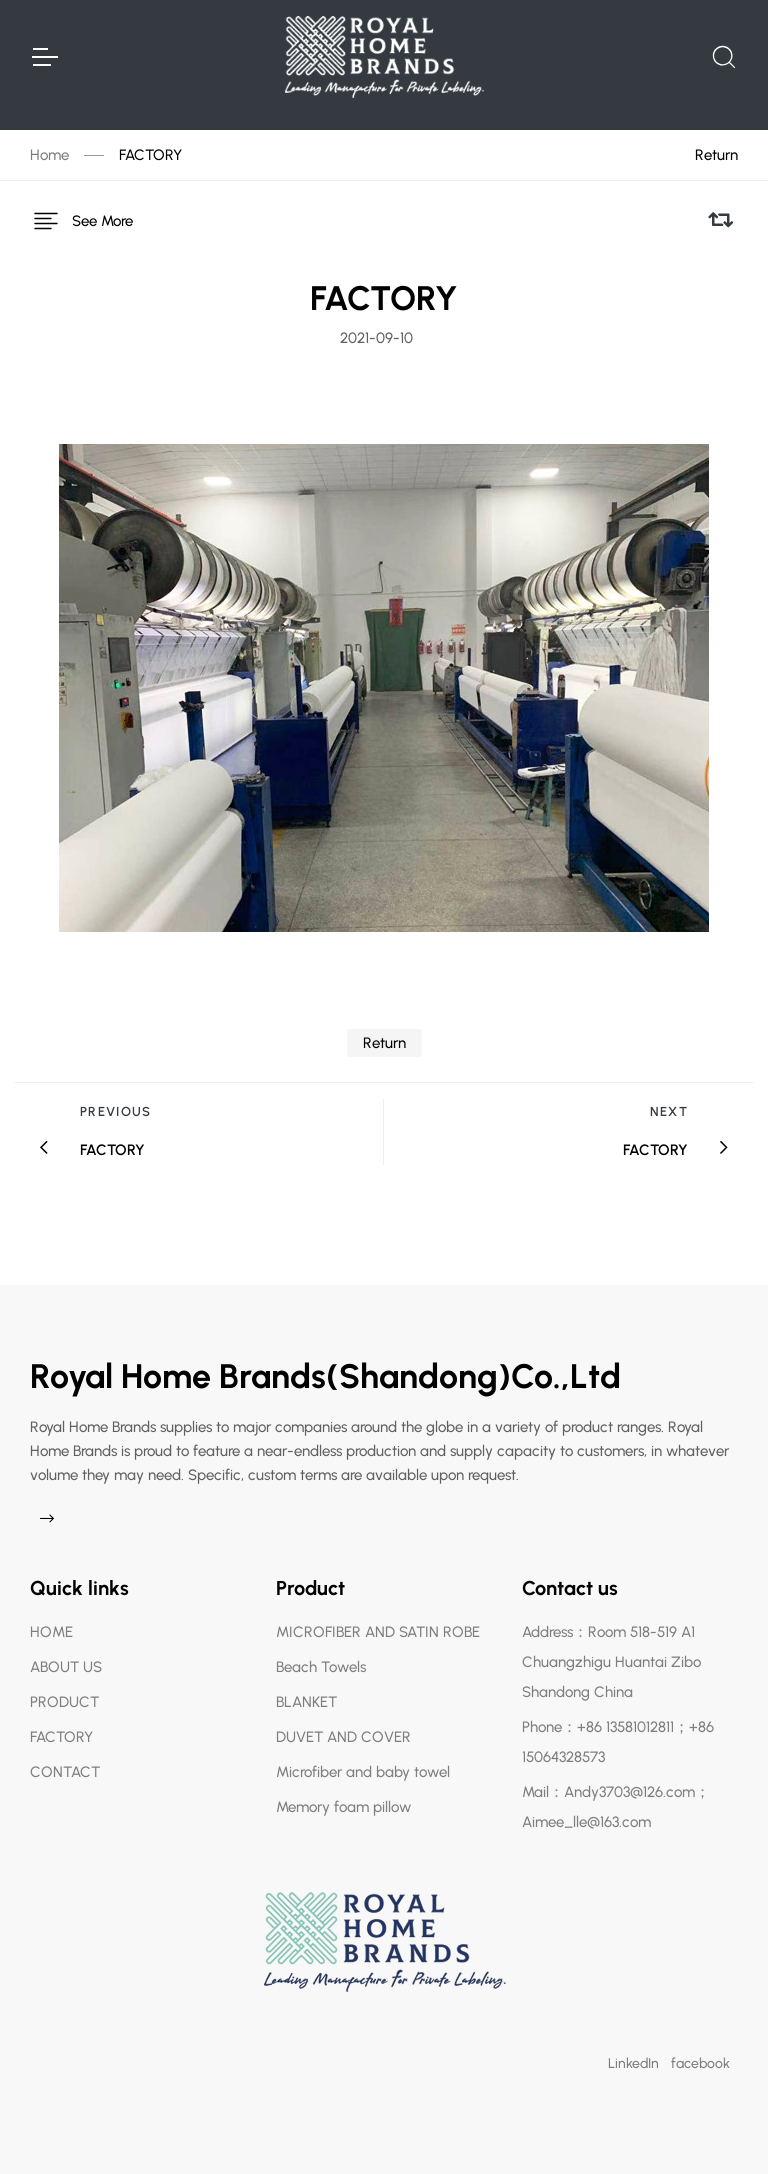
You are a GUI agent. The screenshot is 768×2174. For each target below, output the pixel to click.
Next (669, 1111)
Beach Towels (321, 1667)
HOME (51, 1632)
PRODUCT (64, 1702)
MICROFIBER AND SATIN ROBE (378, 1632)
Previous (115, 1111)
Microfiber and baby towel (363, 1772)
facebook (700, 2063)
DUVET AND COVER (343, 1737)
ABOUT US (66, 1667)
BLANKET (306, 1702)
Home (49, 155)
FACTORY (150, 155)
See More (81, 221)
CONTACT (65, 1772)
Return (716, 155)
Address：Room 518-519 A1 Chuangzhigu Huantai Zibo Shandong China (611, 1662)
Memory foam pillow (343, 1807)
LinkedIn (633, 2063)
